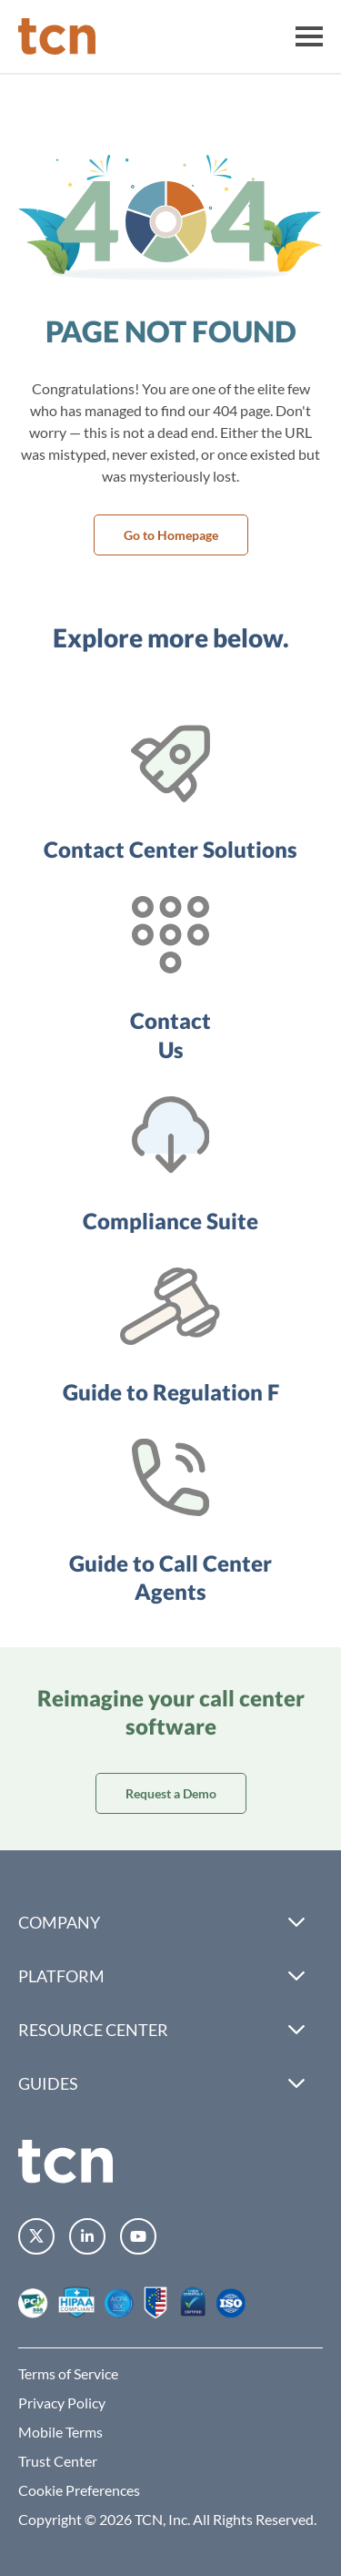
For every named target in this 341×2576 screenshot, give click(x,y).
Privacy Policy (61, 2402)
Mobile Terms (60, 2431)
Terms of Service (68, 2373)
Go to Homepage (171, 535)
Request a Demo (170, 1793)
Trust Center (57, 2460)
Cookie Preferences (79, 2490)
